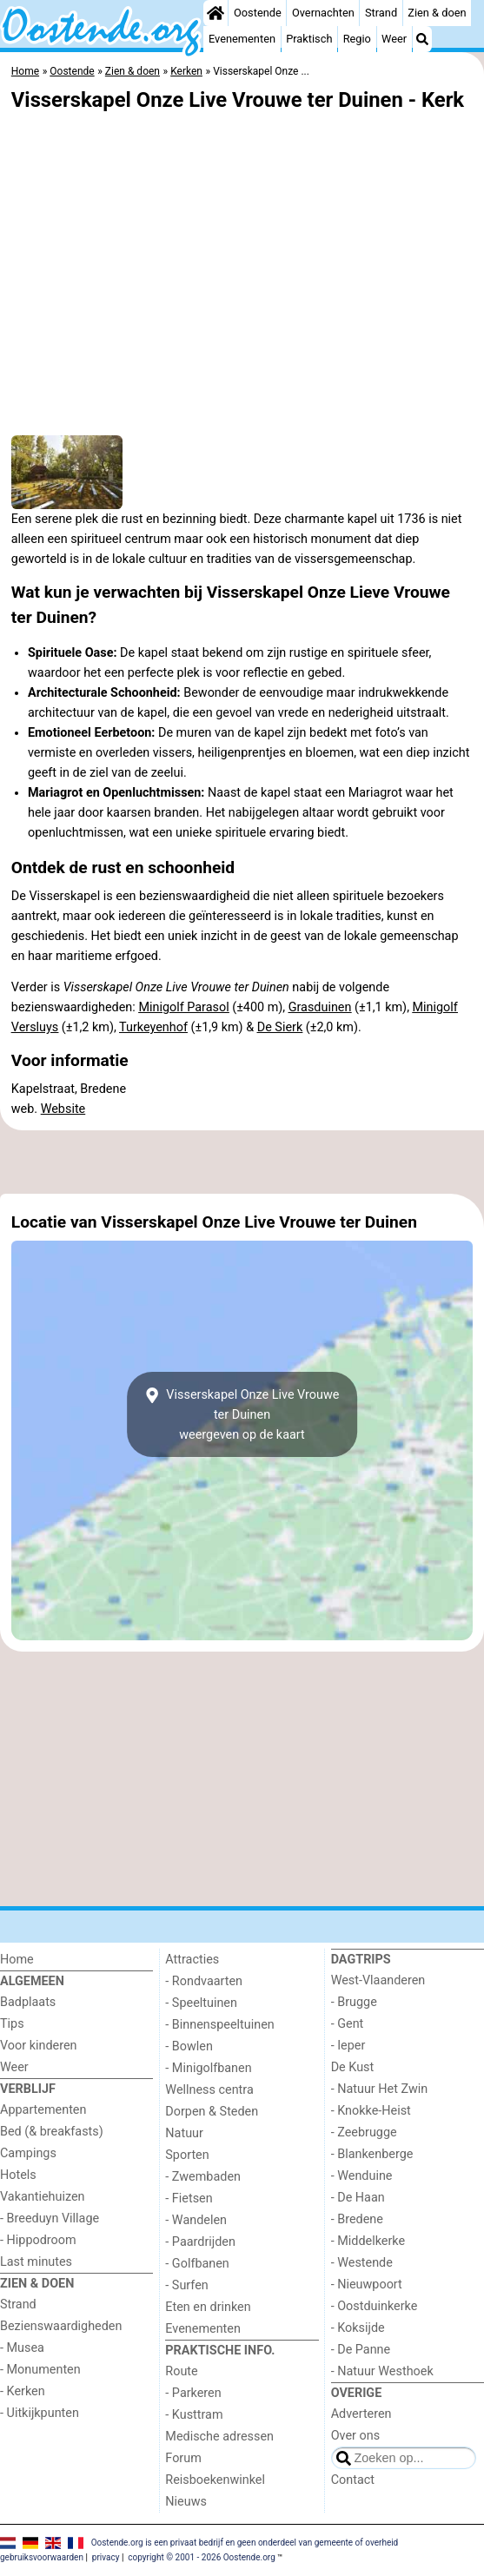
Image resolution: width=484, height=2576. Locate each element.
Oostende (258, 12)
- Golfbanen (197, 2263)
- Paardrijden (200, 2242)
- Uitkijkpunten (39, 2413)
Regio (357, 38)
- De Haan (358, 2197)
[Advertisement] (242, 1162)
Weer (394, 38)
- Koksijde (358, 2328)
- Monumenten (40, 2369)
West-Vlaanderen (378, 1980)
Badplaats (28, 2002)
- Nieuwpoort (366, 2284)
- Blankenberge (372, 2154)
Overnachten (323, 12)
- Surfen (186, 2285)
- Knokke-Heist (371, 2110)
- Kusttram (193, 2414)
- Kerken (22, 2391)
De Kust (353, 2067)
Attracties (192, 1959)
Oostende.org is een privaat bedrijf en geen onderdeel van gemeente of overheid (245, 2542)
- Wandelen (196, 2220)
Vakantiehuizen (42, 2196)
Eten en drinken (207, 2307)
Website (63, 1109)
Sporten (187, 2155)
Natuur (184, 2133)
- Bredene (357, 2219)
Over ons (355, 2435)
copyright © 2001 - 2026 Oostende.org (201, 2557)
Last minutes (36, 2262)
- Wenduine (362, 2176)
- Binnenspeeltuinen (219, 2024)
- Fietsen (188, 2198)
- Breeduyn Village (49, 2218)
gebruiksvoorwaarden (41, 2557)
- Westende (362, 2262)
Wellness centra (209, 2090)
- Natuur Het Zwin (379, 2089)
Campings (28, 2153)
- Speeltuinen (201, 2003)
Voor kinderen (38, 2045)
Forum (183, 2458)
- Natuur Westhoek (382, 2371)
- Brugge (354, 2002)
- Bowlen (189, 2046)
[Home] (215, 13)
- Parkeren (193, 2393)
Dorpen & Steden (211, 2111)
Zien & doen (437, 12)
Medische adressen (219, 2436)
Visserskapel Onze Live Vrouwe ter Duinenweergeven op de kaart (242, 1414)
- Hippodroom (38, 2240)
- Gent (347, 2023)
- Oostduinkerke (374, 2306)
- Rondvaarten (203, 1981)
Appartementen (43, 2110)
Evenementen (242, 38)
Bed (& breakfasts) (51, 2131)
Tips (12, 2023)
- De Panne (361, 2349)
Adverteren (361, 2414)
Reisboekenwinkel (215, 2480)
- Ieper (348, 2045)
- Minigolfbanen (208, 2068)
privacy (106, 2557)
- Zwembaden (203, 2176)
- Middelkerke (368, 2241)
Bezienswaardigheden (61, 2326)
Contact (353, 2480)
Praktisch (309, 38)
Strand (381, 12)
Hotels (18, 2175)
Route (181, 2371)
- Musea (22, 2348)
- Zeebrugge (364, 2132)
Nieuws (186, 2501)
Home (17, 1959)
